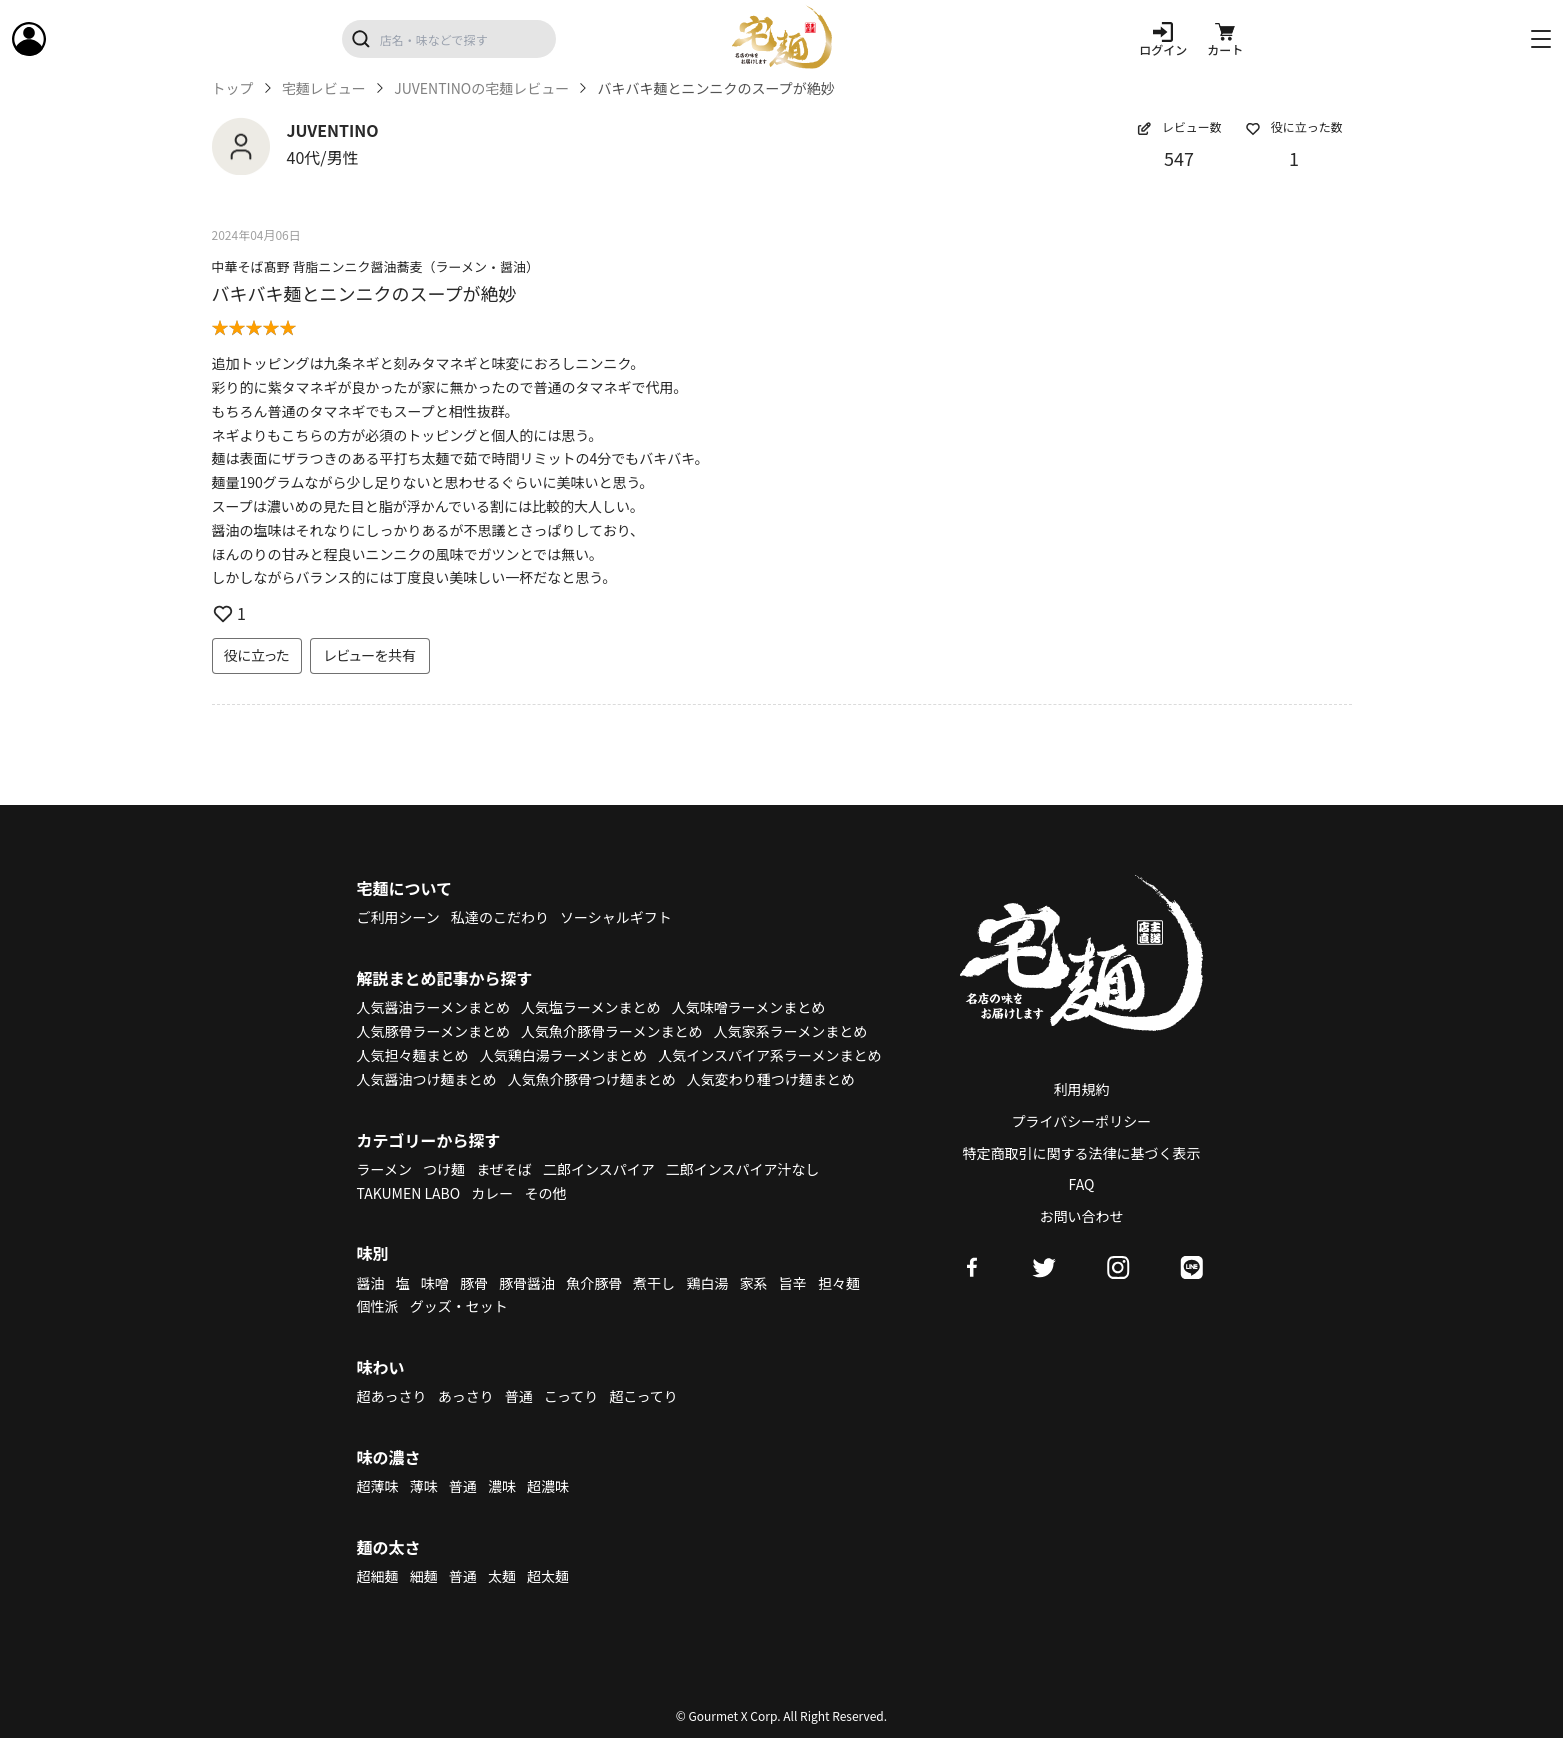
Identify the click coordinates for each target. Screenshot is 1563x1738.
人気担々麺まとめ (413, 1055)
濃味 (502, 1486)
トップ (233, 88)
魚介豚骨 (594, 1283)
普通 (519, 1396)
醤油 (371, 1283)
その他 (545, 1193)
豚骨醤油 (527, 1283)
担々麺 (839, 1283)
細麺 (424, 1576)
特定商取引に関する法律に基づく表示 (1082, 1153)
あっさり (466, 1396)
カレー (492, 1193)
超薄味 (378, 1486)
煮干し (654, 1283)
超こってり (643, 1396)
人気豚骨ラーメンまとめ (433, 1031)
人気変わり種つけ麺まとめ (771, 1079)
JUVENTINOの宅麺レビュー (481, 88)
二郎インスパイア (599, 1169)
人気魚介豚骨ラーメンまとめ (611, 1031)
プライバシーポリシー (1082, 1121)
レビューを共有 (370, 655)
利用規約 (1082, 1089)
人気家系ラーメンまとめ (790, 1031)
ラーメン (384, 1169)
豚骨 (474, 1283)
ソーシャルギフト (616, 917)
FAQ (1082, 1184)
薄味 (424, 1486)
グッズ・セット (459, 1306)
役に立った (257, 655)
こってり (571, 1396)
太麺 (502, 1576)
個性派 (378, 1306)
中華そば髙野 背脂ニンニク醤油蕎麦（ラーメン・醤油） (375, 266)
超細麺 (378, 1576)
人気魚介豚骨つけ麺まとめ (592, 1079)
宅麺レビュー (324, 88)
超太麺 (548, 1576)
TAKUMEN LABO (409, 1193)
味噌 (435, 1283)
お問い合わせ (1082, 1216)
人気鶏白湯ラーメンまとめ (563, 1055)
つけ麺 (444, 1169)
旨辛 (793, 1283)
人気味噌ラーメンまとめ (748, 1007)
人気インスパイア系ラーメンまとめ (769, 1055)
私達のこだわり (500, 917)
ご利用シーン (398, 917)
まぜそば (504, 1169)
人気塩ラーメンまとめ (590, 1007)
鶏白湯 (707, 1283)
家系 (754, 1283)
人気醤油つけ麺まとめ (427, 1079)
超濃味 (548, 1486)
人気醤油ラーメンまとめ (433, 1007)
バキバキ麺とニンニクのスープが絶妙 (364, 293)
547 (1179, 158)
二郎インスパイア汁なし (743, 1169)
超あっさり (392, 1396)
